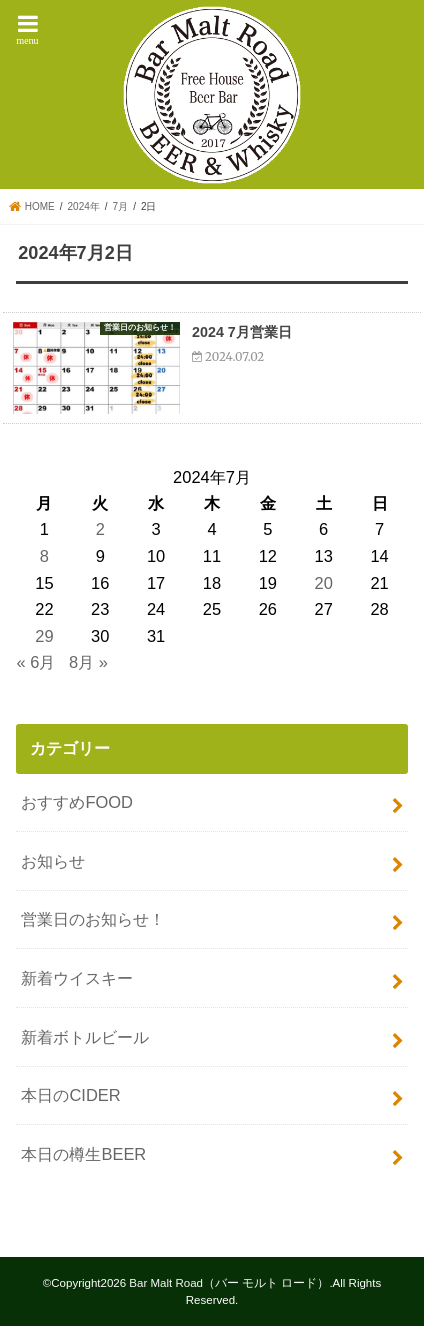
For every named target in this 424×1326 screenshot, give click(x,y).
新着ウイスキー (77, 978)
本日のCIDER (70, 1095)
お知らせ (53, 861)
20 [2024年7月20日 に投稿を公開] (324, 583)
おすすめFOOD (77, 802)
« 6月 (35, 662)
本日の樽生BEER (83, 1154)
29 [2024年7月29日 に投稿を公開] (44, 636)
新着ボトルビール (85, 1037)
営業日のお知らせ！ (93, 919)
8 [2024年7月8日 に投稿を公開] (44, 556)
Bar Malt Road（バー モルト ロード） (229, 1283)
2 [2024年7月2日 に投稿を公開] (100, 529)
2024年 (84, 206)
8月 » (88, 662)
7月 (121, 206)
